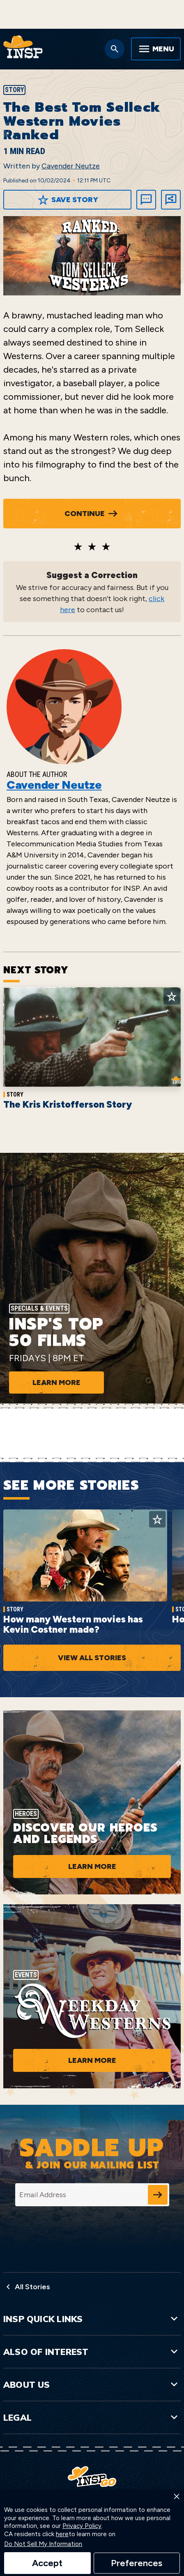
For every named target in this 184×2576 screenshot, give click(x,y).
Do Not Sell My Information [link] (43, 2544)
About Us (92, 2384)
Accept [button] (47, 2563)
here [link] (62, 2534)
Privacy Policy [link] (81, 2526)
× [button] (176, 2496)
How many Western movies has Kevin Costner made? (73, 1624)
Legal (92, 2417)
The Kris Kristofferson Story (67, 1104)
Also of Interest (92, 2351)
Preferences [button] (136, 2563)
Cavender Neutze (70, 166)
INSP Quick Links (92, 2318)
